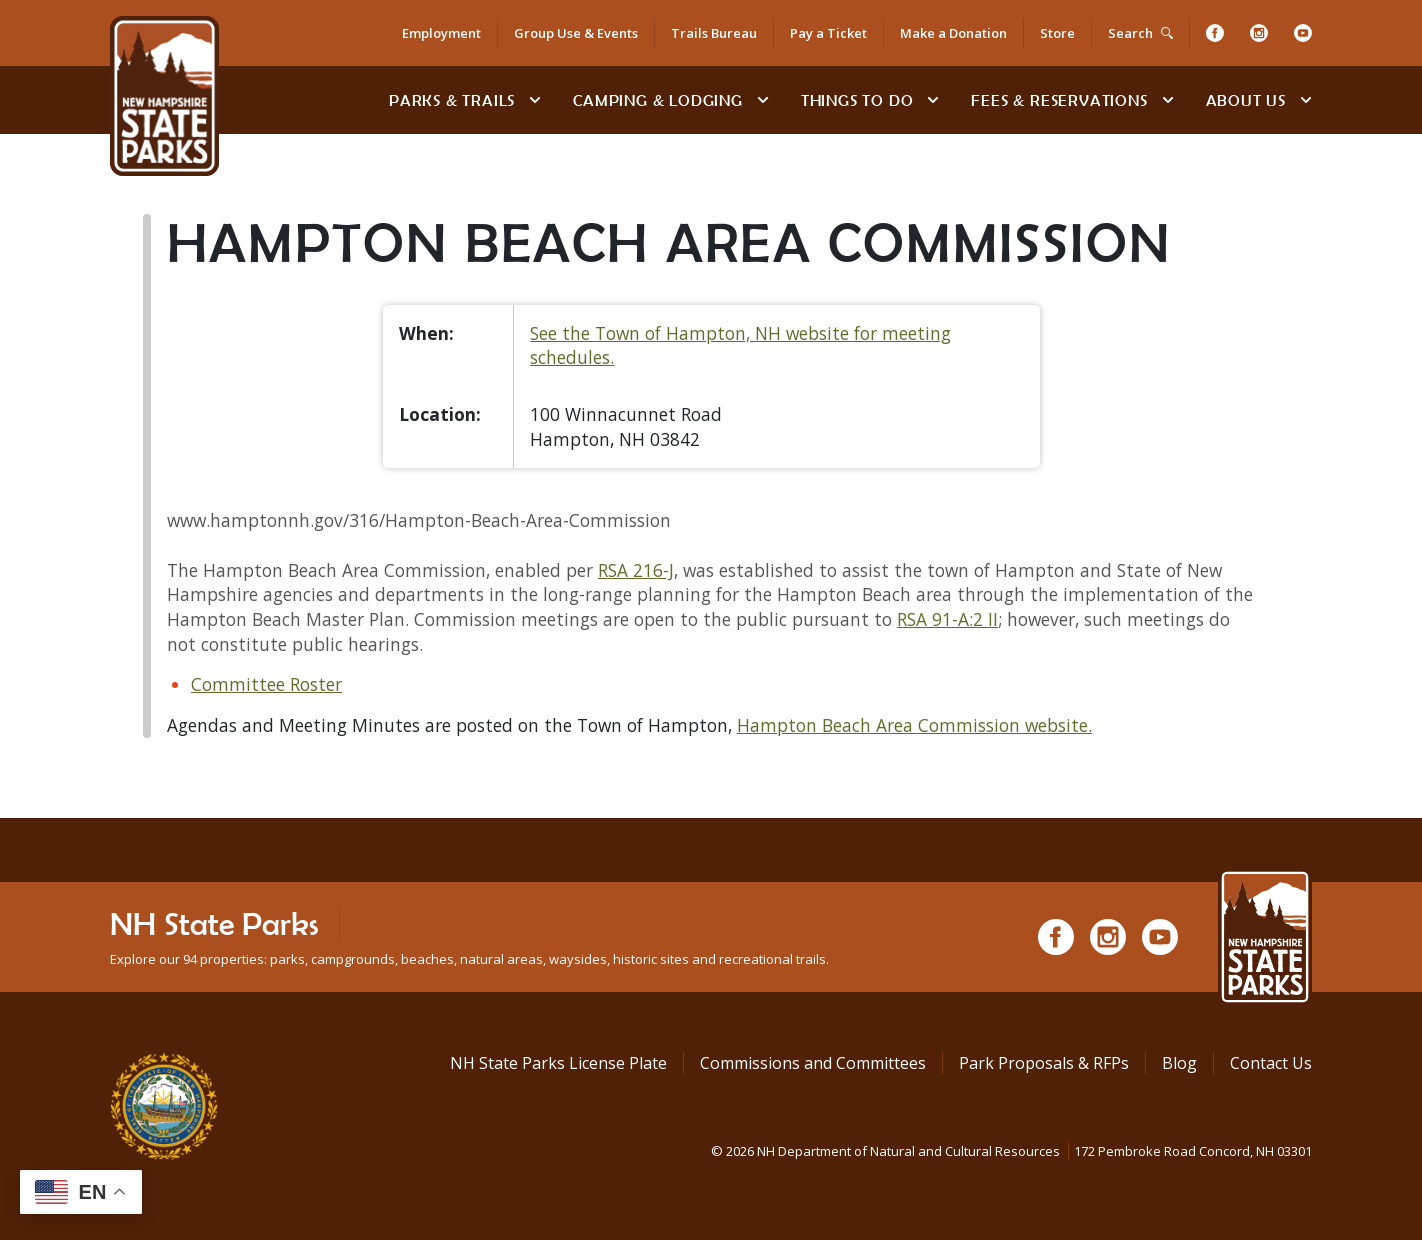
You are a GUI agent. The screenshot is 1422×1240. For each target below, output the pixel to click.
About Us (1246, 100)
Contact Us (1271, 1063)
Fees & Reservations (1059, 100)
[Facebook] (1215, 33)
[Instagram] (1259, 33)
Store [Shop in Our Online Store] (1057, 33)
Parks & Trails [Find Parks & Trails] (452, 100)
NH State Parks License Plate (558, 1063)
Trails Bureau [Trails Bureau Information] (714, 33)
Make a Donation (953, 33)
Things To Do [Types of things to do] (857, 100)
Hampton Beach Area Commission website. (914, 725)
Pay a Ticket (828, 33)
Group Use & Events (576, 33)
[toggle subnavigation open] (535, 100)
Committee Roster (266, 684)
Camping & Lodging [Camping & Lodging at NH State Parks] (658, 100)
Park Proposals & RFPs (1044, 1063)
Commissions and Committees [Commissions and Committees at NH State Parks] (813, 1063)
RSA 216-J (636, 570)
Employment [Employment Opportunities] (441, 33)
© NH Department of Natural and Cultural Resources (1011, 1151)
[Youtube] (1303, 33)
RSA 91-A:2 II (947, 619)
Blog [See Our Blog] (1179, 1063)
